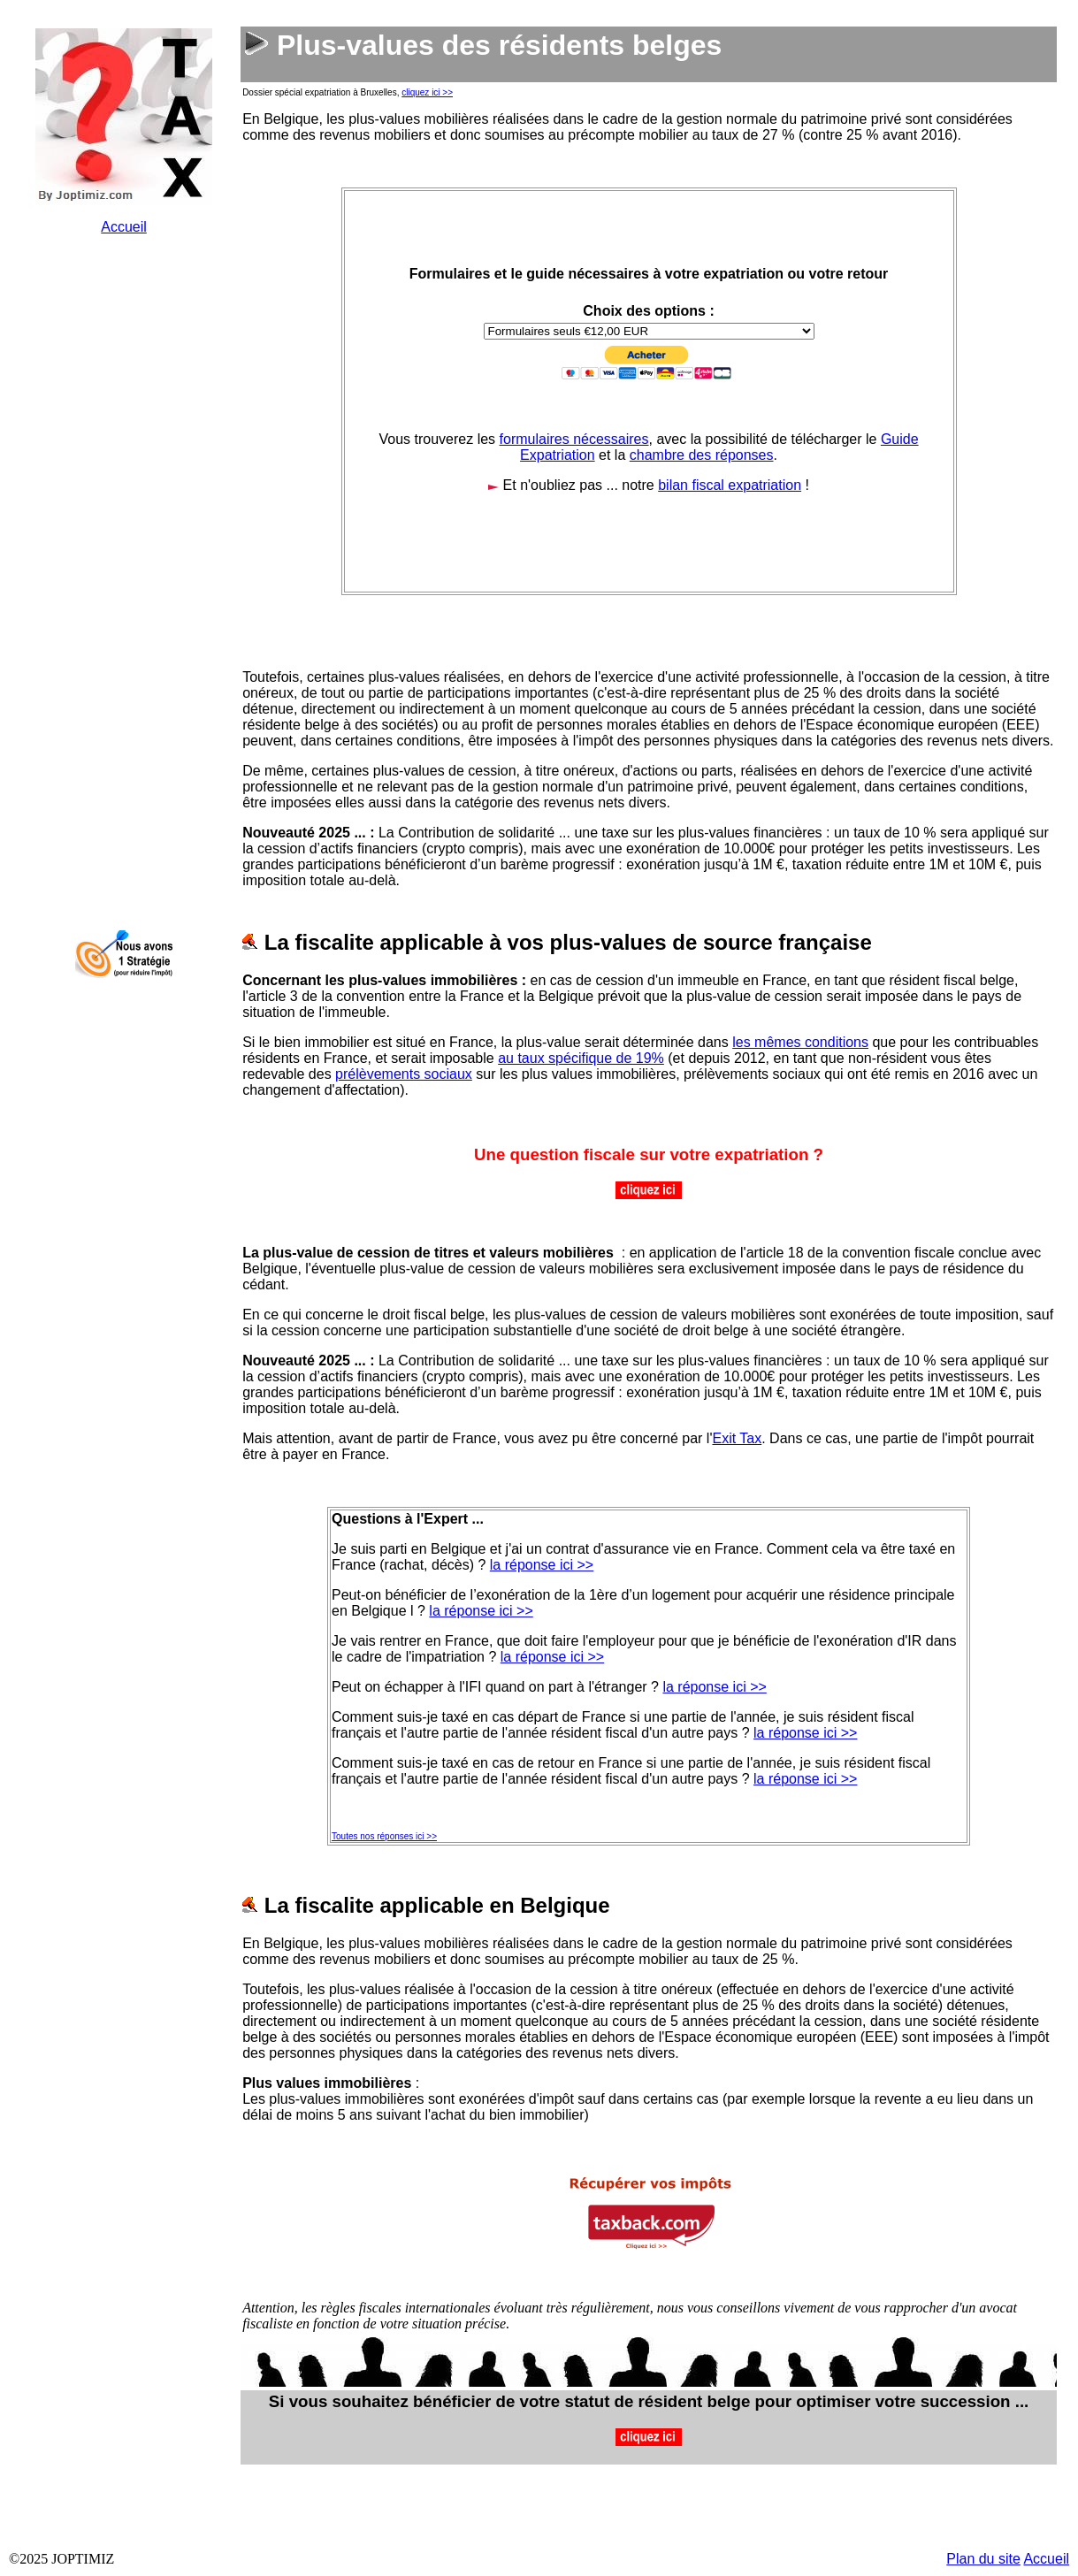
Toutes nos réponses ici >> (384, 1836)
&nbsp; (124, 530)
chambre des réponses (702, 454)
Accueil (124, 226)
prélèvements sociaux (403, 1074)
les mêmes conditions (800, 1042)
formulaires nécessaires (574, 439)
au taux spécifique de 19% (581, 1058)
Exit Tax (736, 1438)
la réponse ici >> (541, 1564)
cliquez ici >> (427, 92)
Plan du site (983, 2558)
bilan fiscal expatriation (729, 485)
